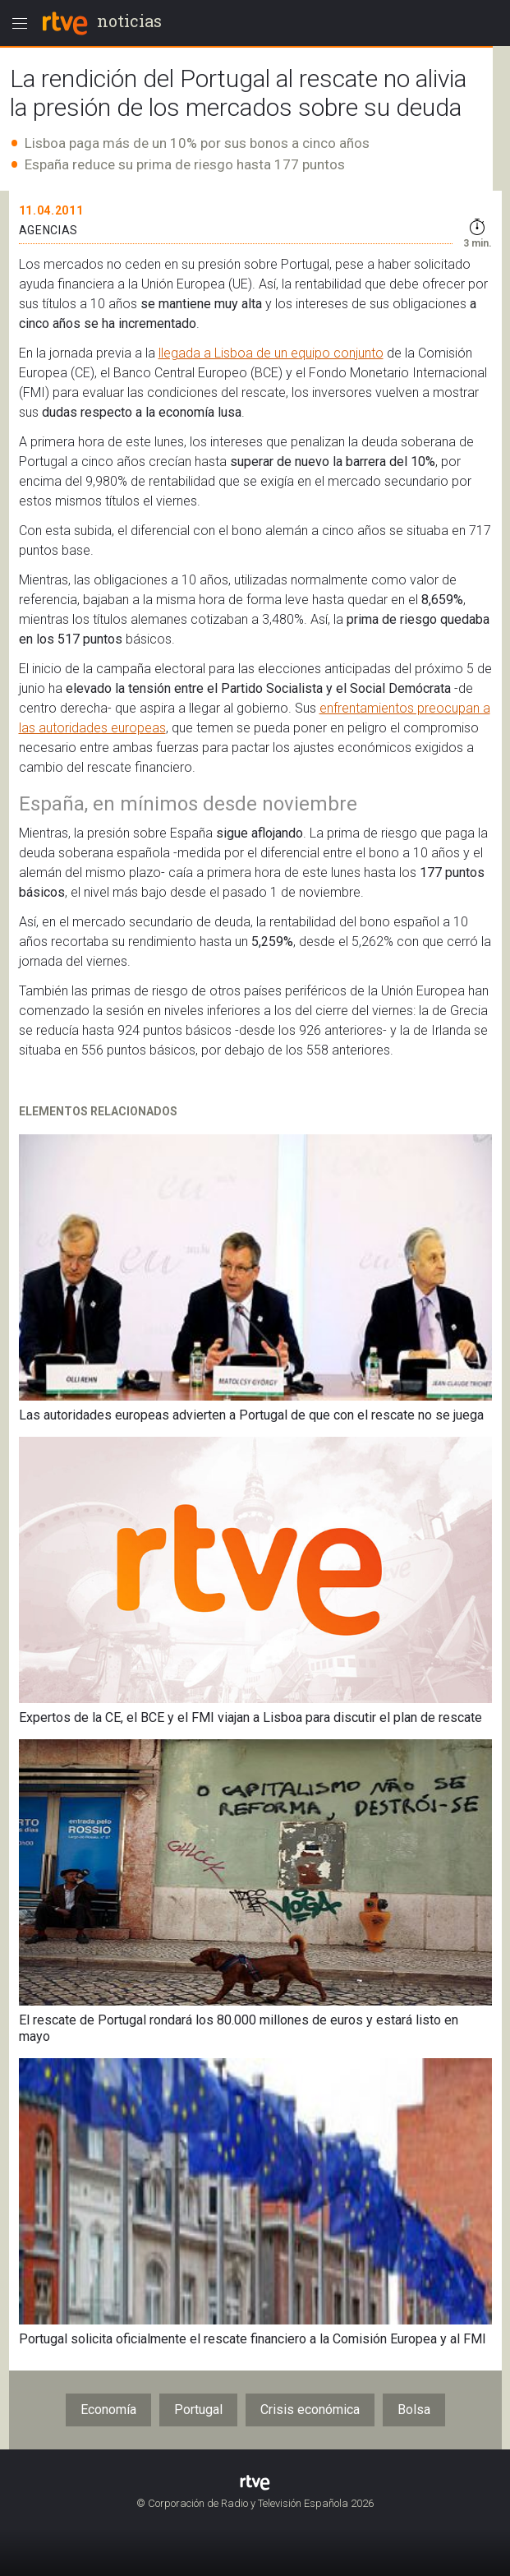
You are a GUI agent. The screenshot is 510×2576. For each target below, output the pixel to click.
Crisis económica (310, 2409)
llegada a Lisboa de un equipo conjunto (271, 353)
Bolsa (413, 2409)
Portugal (198, 2409)
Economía (108, 2409)
